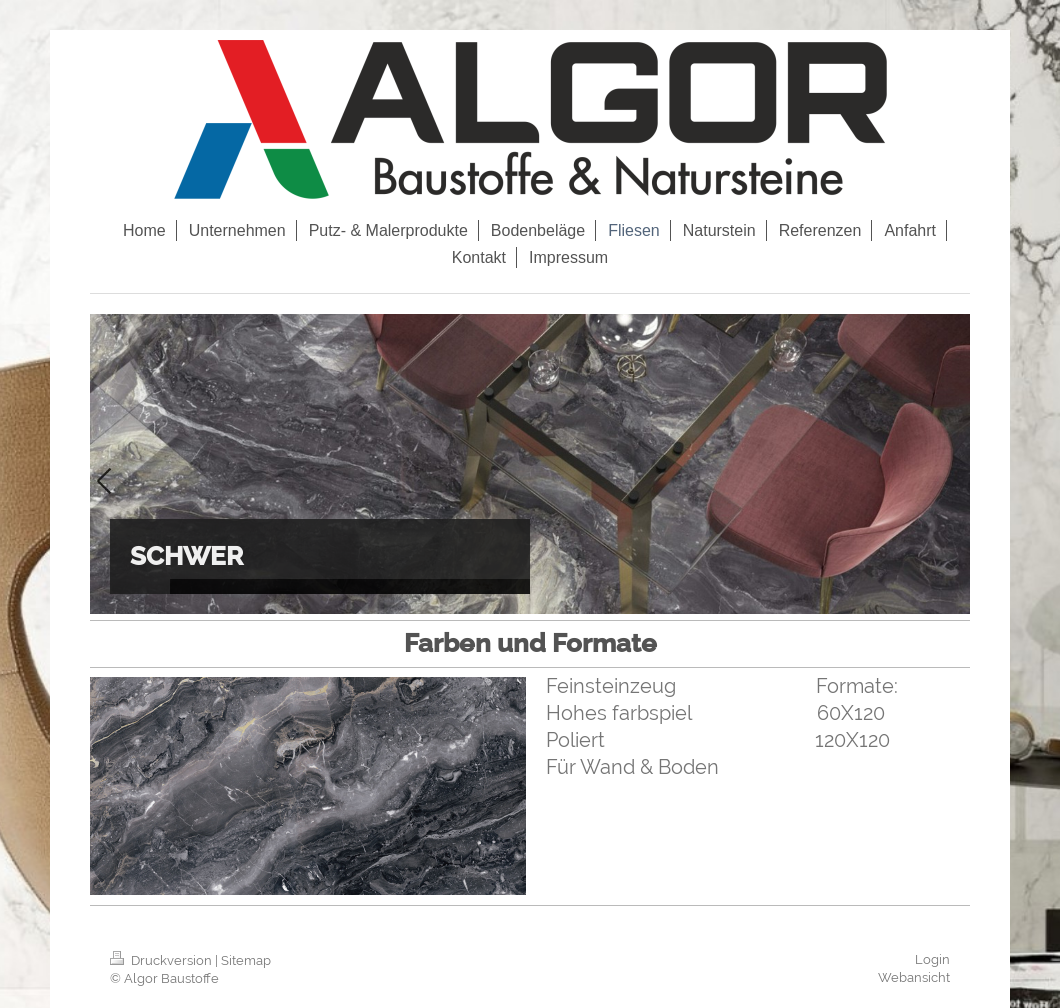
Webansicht (914, 977)
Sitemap (246, 960)
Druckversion (162, 960)
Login (932, 959)
